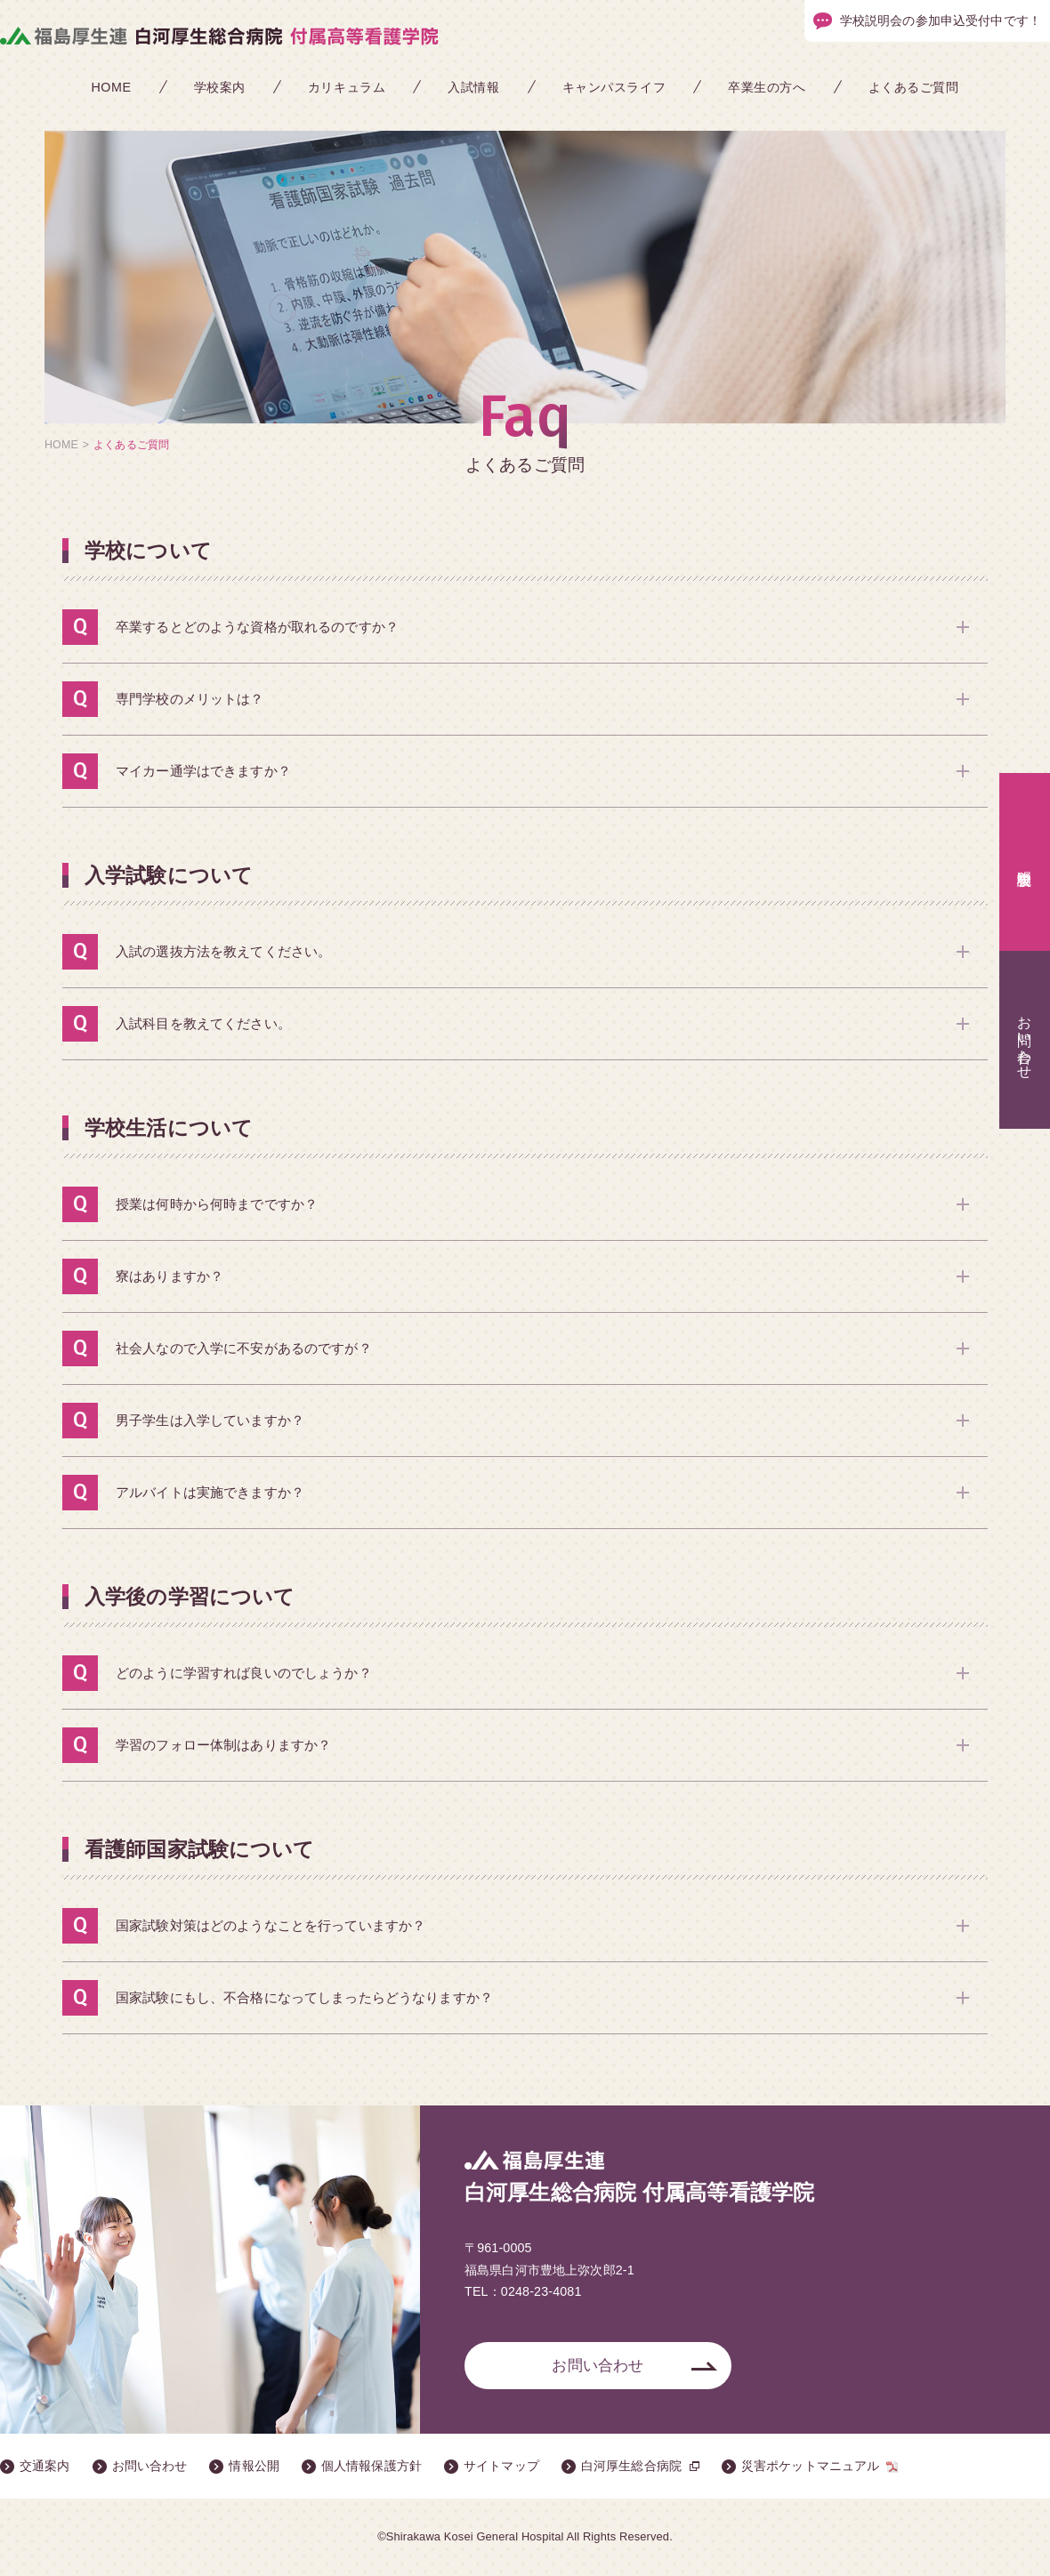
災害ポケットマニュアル (810, 2467)
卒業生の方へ (766, 87)
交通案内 (45, 2467)
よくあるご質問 (913, 87)
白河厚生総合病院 (631, 2467)
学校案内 (220, 87)
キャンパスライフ (614, 87)
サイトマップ (501, 2467)
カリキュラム (346, 87)
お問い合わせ (597, 2366)
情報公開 (254, 2467)
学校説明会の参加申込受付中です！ (940, 21)
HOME (111, 87)
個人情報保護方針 (371, 2467)
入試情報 (473, 87)
